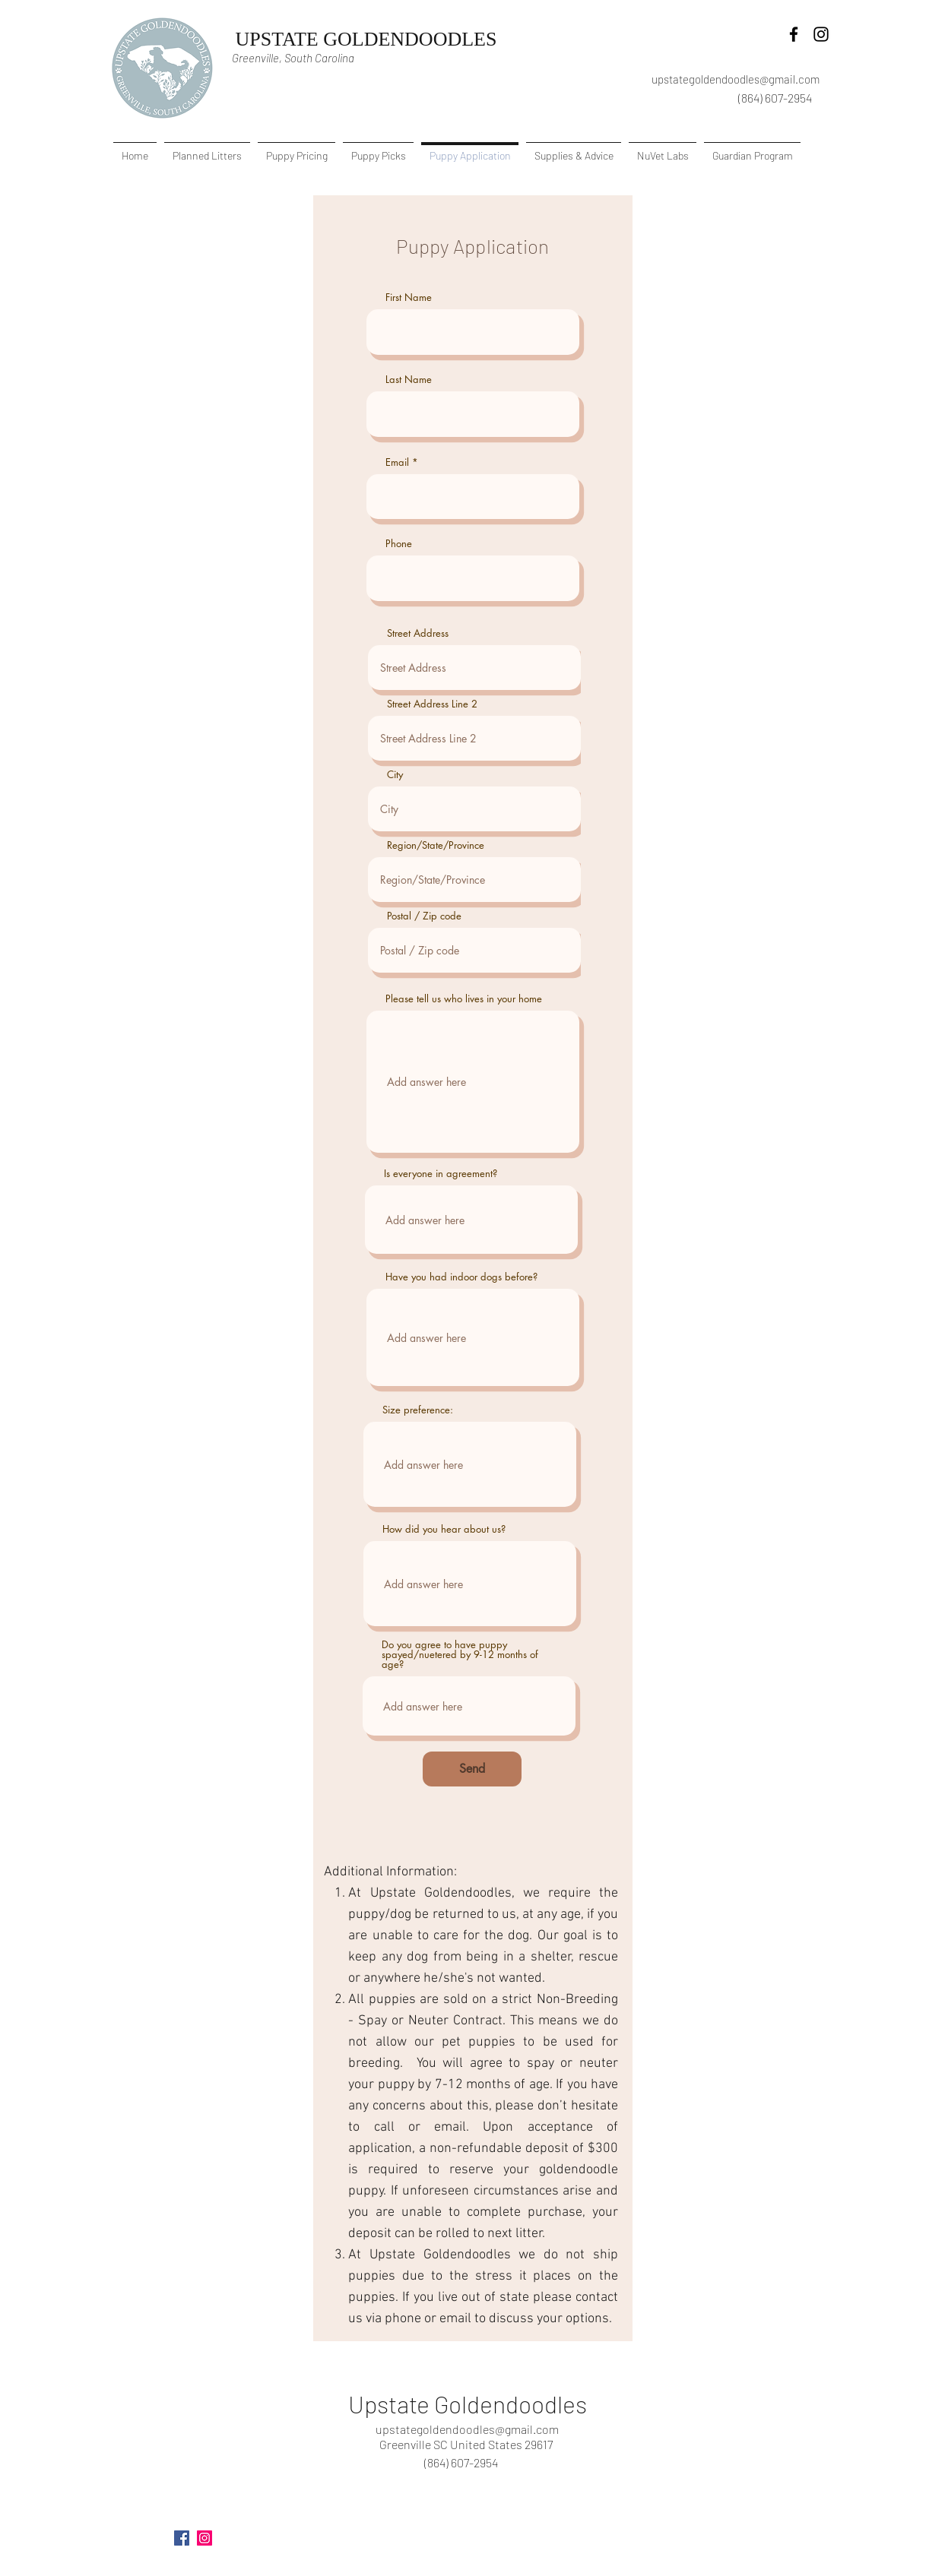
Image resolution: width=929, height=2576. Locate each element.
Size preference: (417, 1410)
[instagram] (821, 34)
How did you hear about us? (444, 1529)
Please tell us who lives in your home (463, 999)
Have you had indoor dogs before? (461, 1277)
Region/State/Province (435, 845)
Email (397, 462)
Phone (398, 544)
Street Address (418, 633)
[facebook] (794, 34)
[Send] (472, 1769)
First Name (408, 297)
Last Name (408, 380)
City (395, 775)
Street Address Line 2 (432, 704)
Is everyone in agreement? (440, 1174)
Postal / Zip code (424, 916)
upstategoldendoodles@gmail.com (736, 79)
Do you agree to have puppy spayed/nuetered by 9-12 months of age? (460, 1654)
